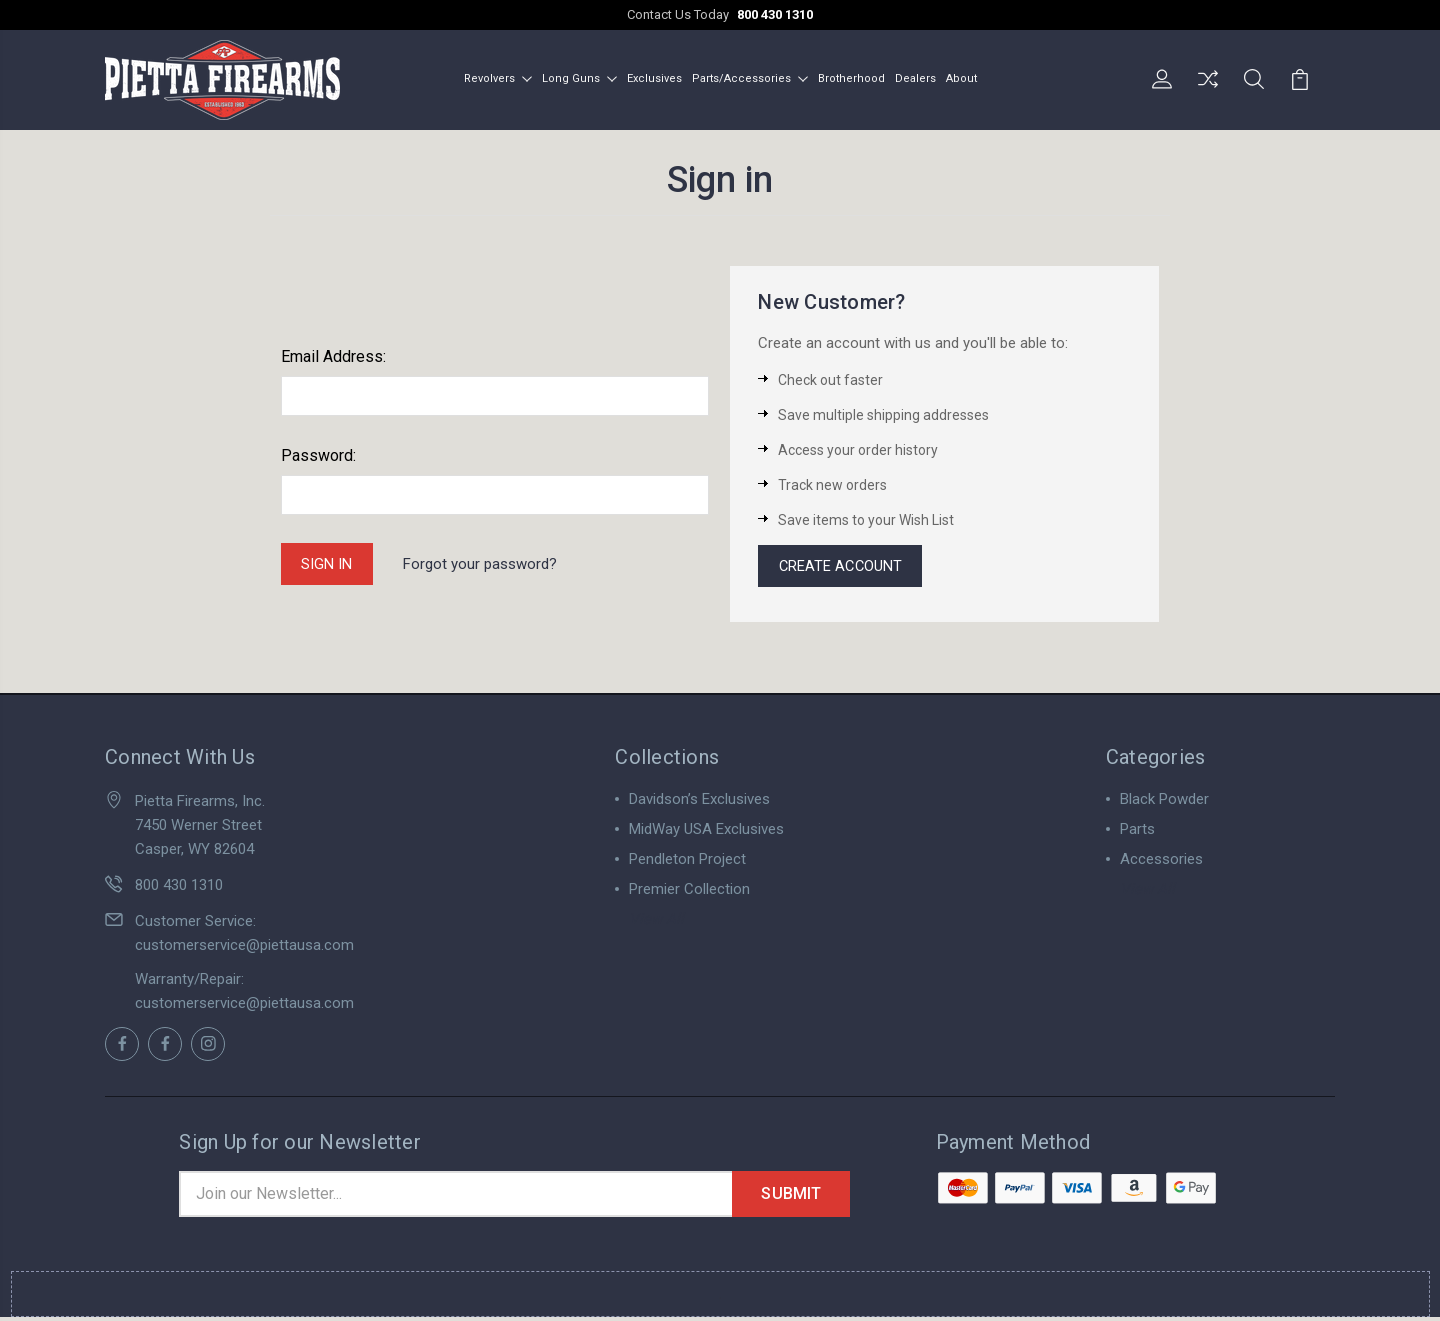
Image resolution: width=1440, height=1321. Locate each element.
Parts (1137, 831)
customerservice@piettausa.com (244, 947)
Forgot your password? (482, 564)
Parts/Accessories (750, 78)
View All (656, 921)
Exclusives (654, 78)
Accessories (1161, 861)
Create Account (842, 567)
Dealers (915, 78)
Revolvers (498, 78)
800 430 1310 (775, 14)
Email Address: (333, 356)
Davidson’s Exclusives (699, 801)
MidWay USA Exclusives (706, 831)
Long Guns (579, 78)
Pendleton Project (687, 861)
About (961, 78)
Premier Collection (689, 891)
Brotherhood (851, 78)
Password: (318, 455)
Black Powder (1164, 801)
